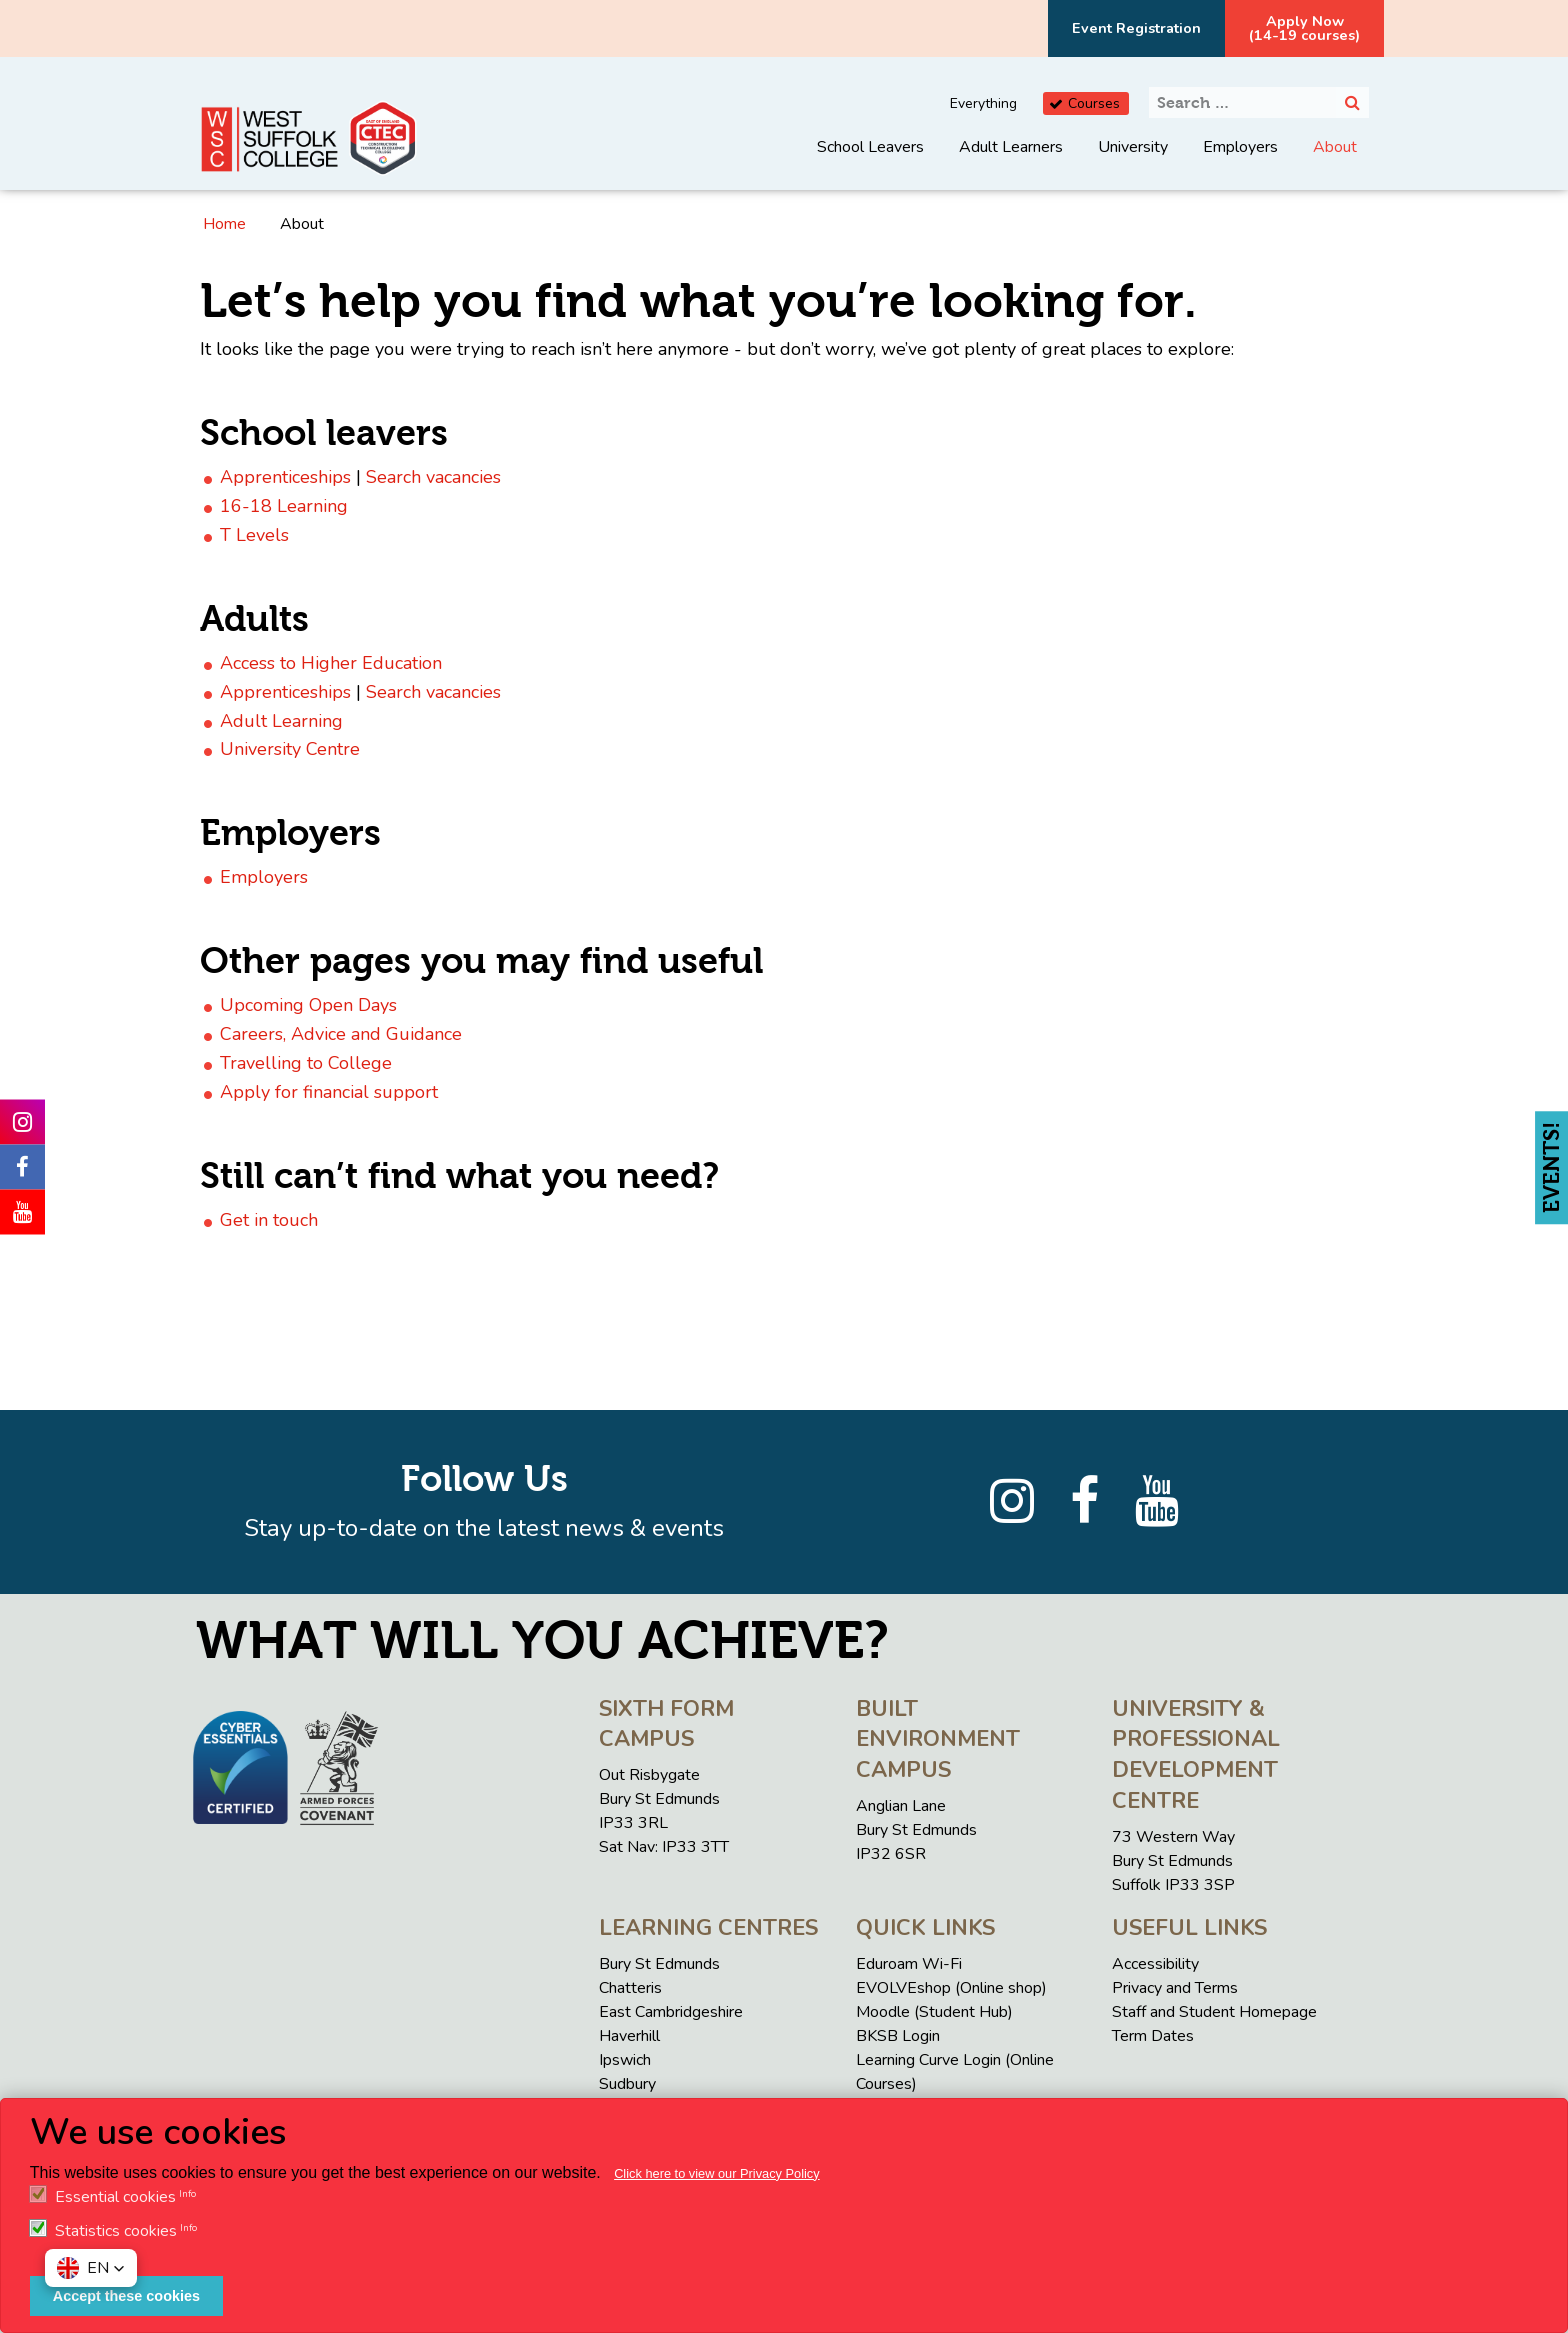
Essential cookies (115, 2197)
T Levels (254, 535)
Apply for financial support (329, 1092)
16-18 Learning (284, 506)
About (1335, 147)
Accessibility (1155, 1964)
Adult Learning (281, 721)
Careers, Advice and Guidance (341, 1034)
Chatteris (630, 1988)
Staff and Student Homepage (1214, 2012)
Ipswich (625, 2060)
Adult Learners (1011, 147)
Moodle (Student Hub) (934, 2012)
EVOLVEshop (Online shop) (951, 1988)
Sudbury (627, 2084)
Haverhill (629, 2036)
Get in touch (269, 1220)
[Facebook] (1084, 1502)
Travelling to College (306, 1063)
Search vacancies (433, 477)
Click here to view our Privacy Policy (717, 2173)
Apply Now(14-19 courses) (1304, 28)
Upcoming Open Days (308, 1005)
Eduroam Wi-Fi (909, 1964)
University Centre (290, 749)
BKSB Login (898, 2036)
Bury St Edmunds (659, 1964)
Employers (1240, 147)
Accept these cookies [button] (126, 2296)
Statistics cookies (116, 2231)
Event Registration (1136, 28)
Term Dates (1153, 2036)
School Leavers (870, 147)
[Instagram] (1012, 1502)
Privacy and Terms (1175, 1988)
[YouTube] (1157, 1502)
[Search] (1352, 102)
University (1133, 147)
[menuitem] (870, 162)
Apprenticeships (285, 477)
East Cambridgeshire (671, 2012)
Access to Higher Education (331, 663)
